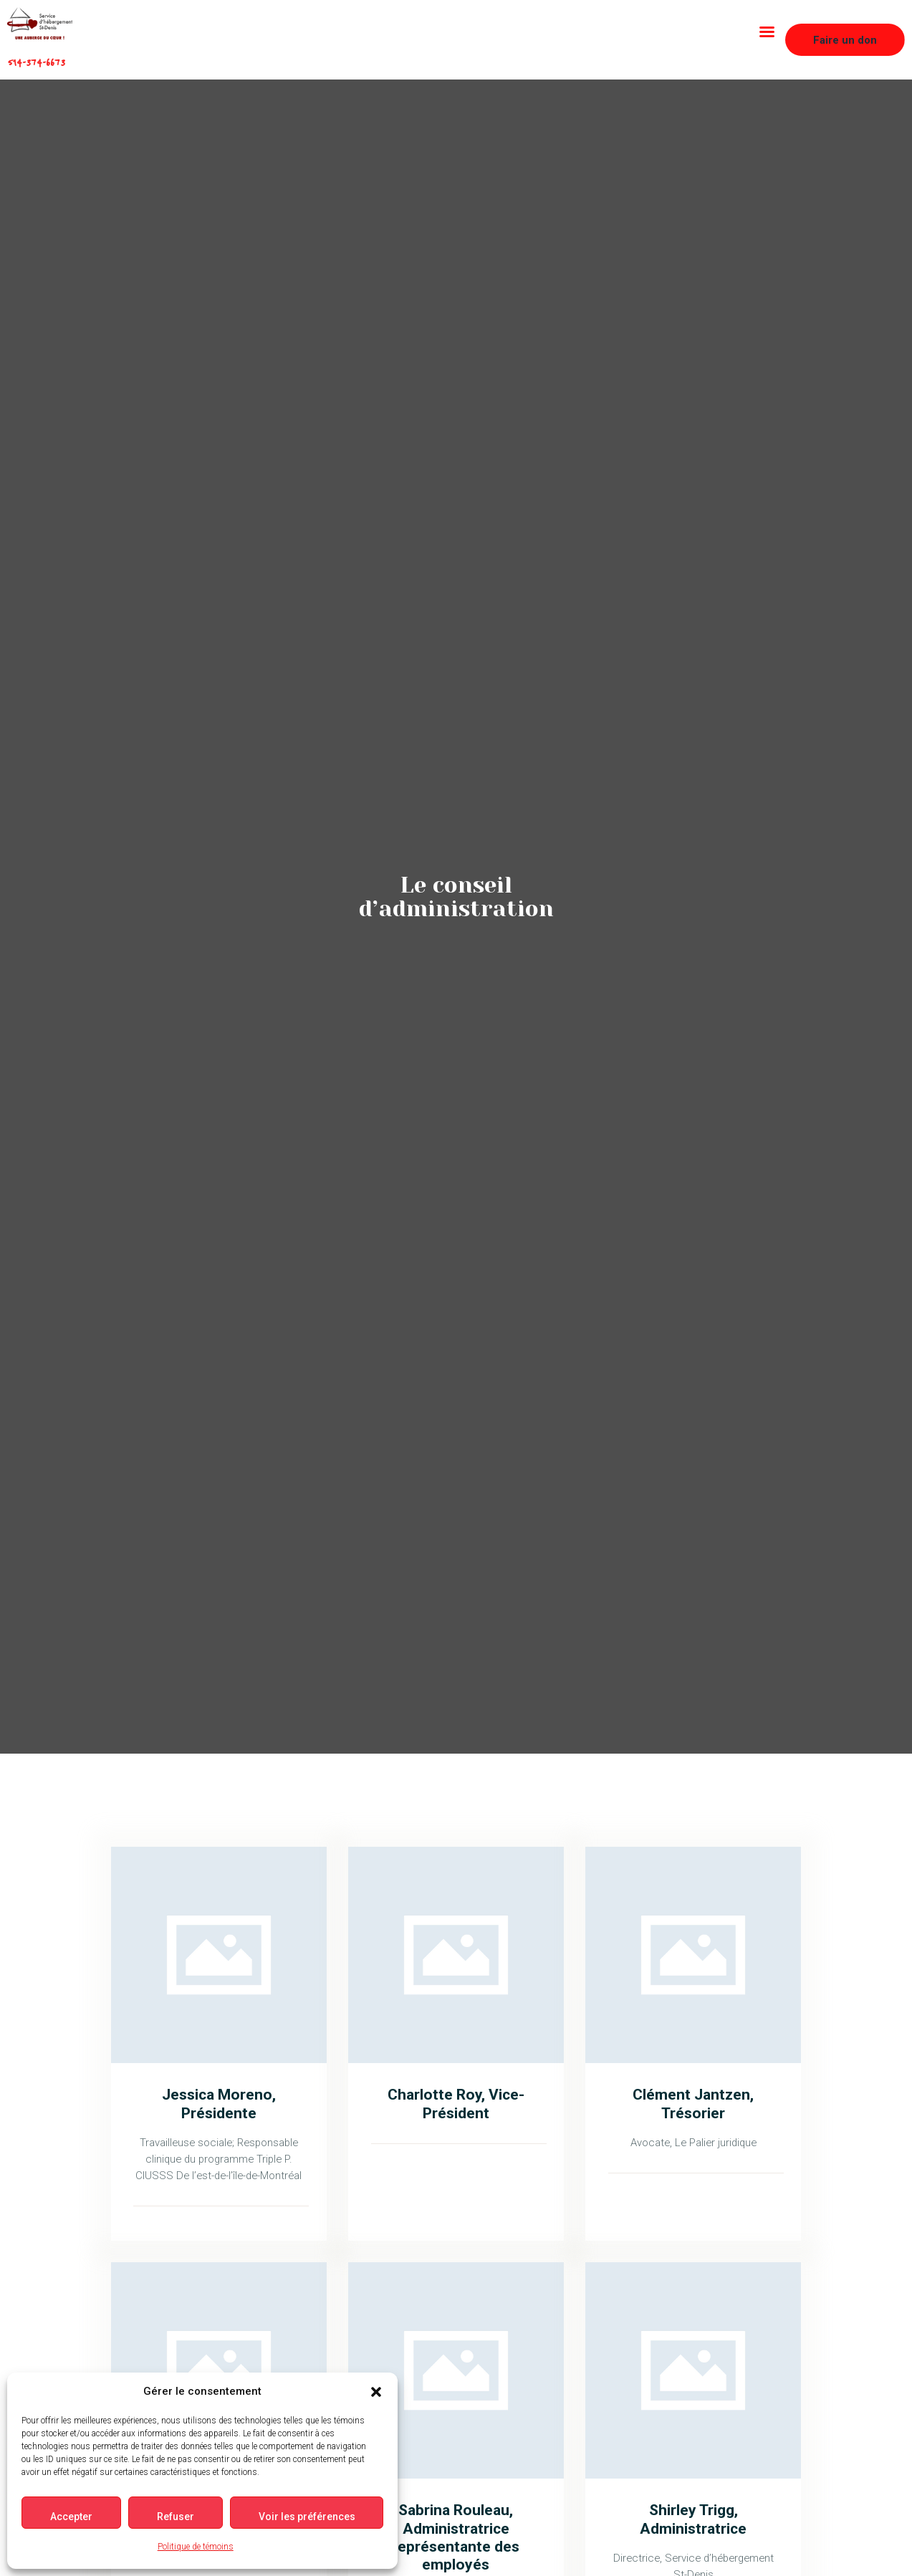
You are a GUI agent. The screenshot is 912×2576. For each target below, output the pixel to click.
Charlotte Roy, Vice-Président (456, 2103)
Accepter (72, 2516)
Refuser (177, 2516)
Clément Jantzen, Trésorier (693, 2103)
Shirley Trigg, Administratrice (693, 2519)
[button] (381, 2392)
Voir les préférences (310, 2516)
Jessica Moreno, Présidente (219, 2103)
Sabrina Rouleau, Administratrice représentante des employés (455, 2537)
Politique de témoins (198, 2547)
